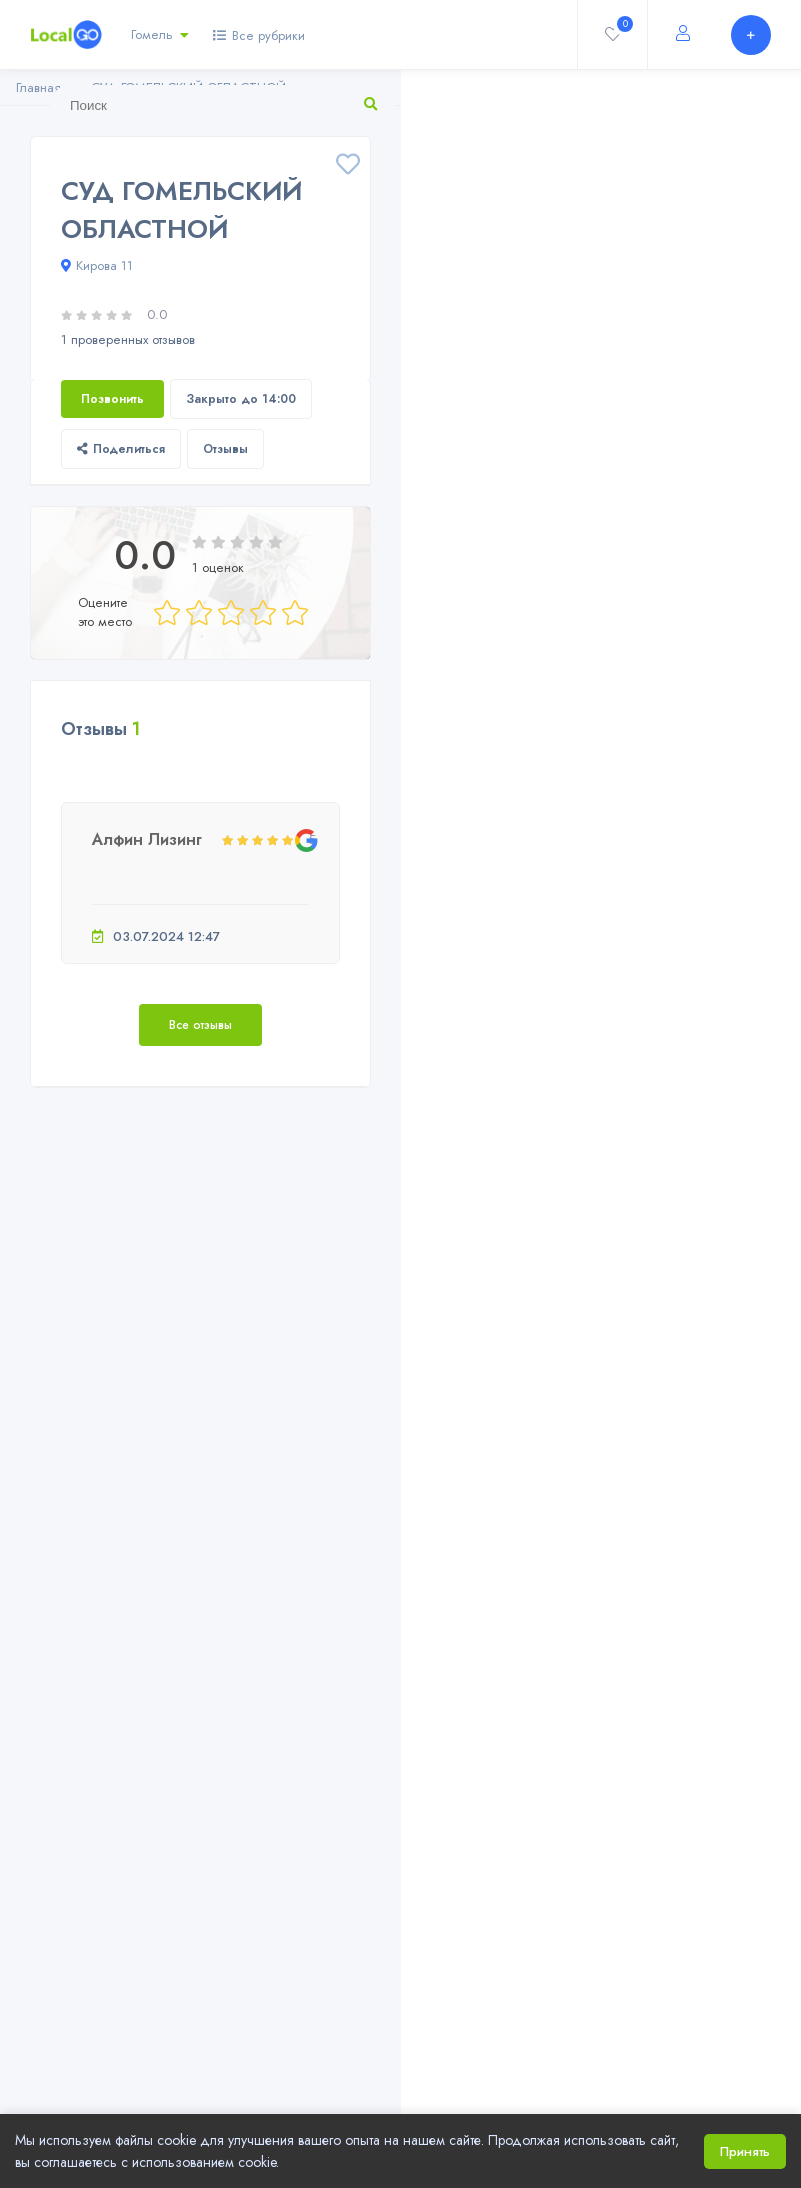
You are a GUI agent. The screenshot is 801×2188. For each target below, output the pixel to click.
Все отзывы (200, 1025)
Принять (745, 2151)
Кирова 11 (97, 265)
